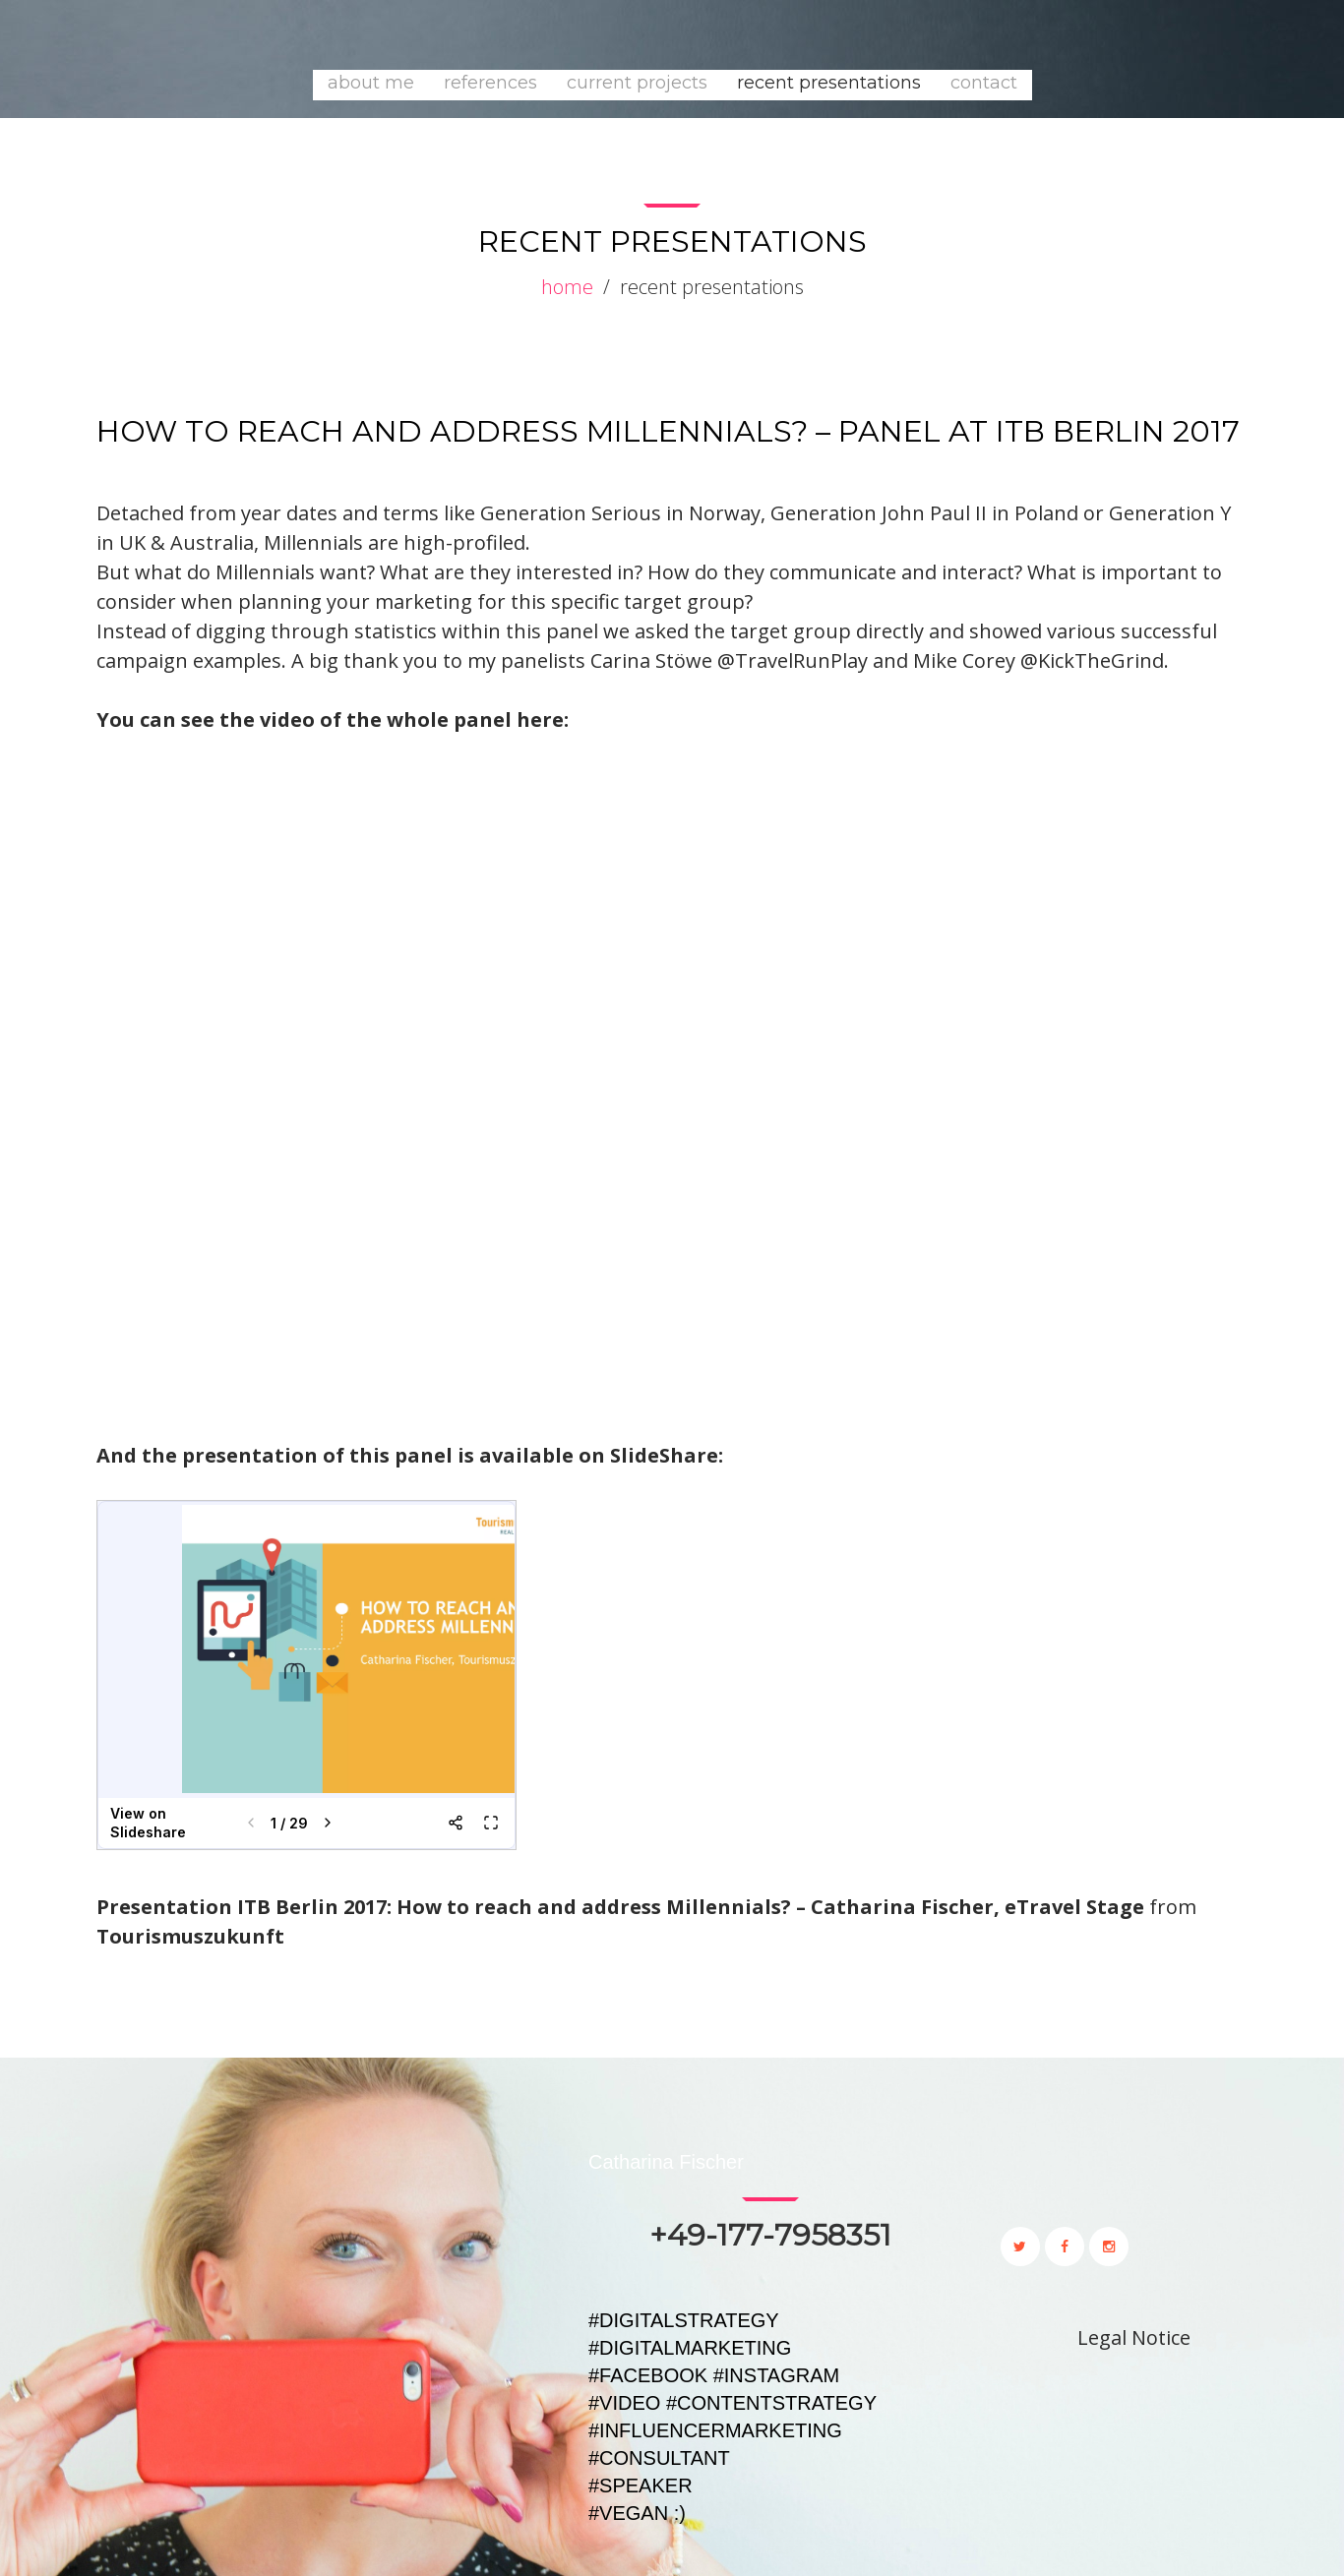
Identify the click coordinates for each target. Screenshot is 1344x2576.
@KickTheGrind (1092, 660)
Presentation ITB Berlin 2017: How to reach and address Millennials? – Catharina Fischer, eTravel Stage (620, 1906)
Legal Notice (1134, 2337)
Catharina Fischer (666, 2162)
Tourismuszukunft (190, 1936)
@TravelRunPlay (795, 660)
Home (567, 286)
